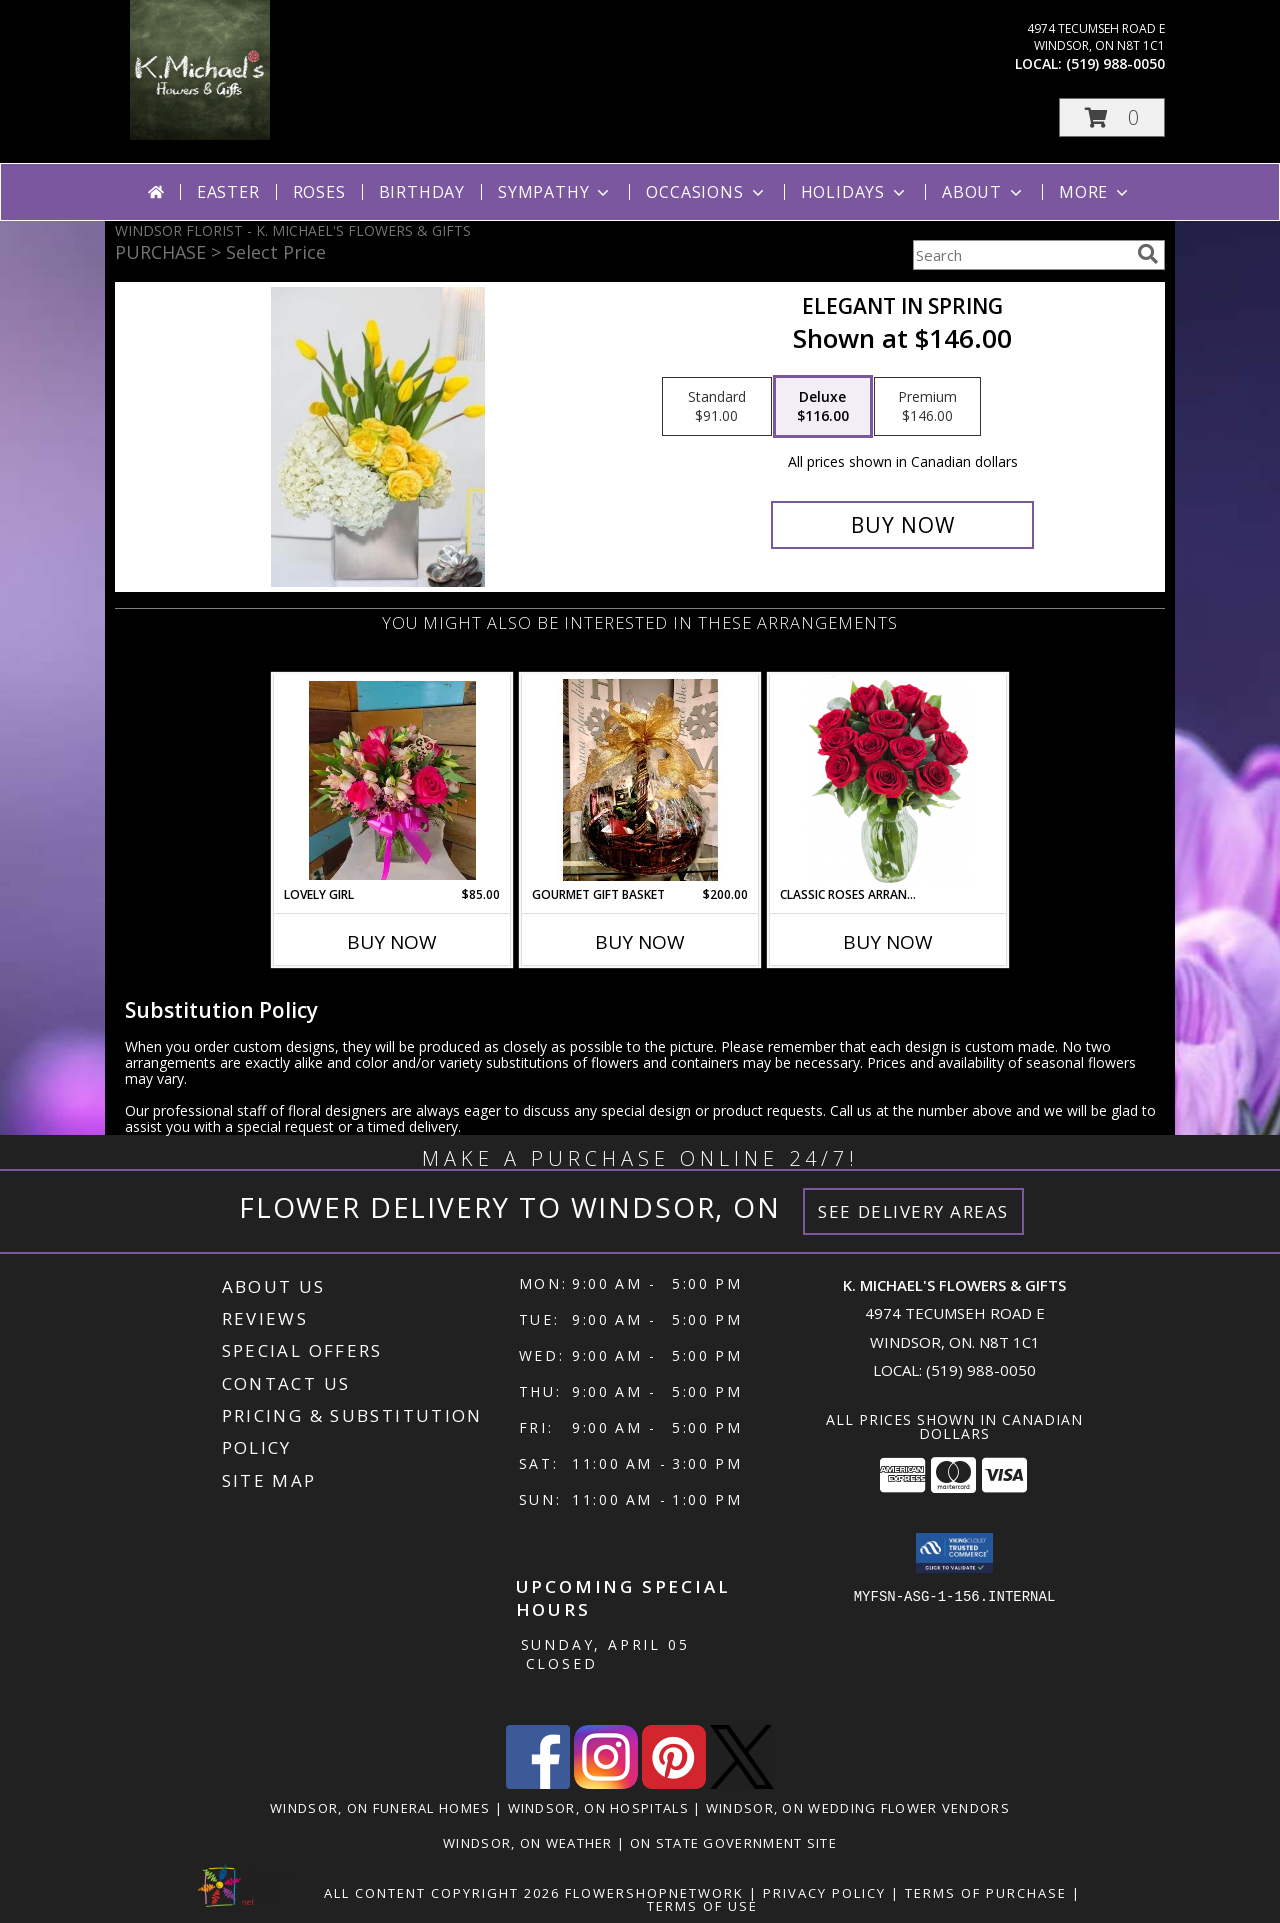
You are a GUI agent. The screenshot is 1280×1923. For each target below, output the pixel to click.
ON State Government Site (733, 1843)
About (984, 192)
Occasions (706, 192)
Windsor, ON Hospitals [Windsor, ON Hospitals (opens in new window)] (598, 1808)
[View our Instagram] (606, 1783)
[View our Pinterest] (674, 1783)
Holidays (855, 192)
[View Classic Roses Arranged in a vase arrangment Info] (888, 780)
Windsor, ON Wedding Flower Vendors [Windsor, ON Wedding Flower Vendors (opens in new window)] (858, 1808)
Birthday (422, 192)
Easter (228, 192)
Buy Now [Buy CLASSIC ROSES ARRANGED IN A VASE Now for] (888, 942)
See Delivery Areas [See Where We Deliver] (913, 1211)
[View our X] (742, 1783)
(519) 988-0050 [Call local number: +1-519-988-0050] (1115, 63)
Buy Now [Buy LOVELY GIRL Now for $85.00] (392, 942)
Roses (319, 192)
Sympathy (555, 192)
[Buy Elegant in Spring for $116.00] (902, 525)
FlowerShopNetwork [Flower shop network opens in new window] (654, 1893)
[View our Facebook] (538, 1783)
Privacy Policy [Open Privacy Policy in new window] (824, 1893)
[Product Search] (1021, 255)
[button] (1112, 117)
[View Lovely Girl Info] (392, 780)
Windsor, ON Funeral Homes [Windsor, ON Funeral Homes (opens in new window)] (380, 1808)
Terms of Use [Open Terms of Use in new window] (702, 1906)
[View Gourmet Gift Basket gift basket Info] (640, 780)
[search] (1148, 254)
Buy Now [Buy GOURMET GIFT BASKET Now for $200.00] (640, 942)
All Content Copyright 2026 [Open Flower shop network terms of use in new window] (442, 1893)
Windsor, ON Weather (528, 1843)
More (1095, 192)
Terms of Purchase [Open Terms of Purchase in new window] (986, 1893)
